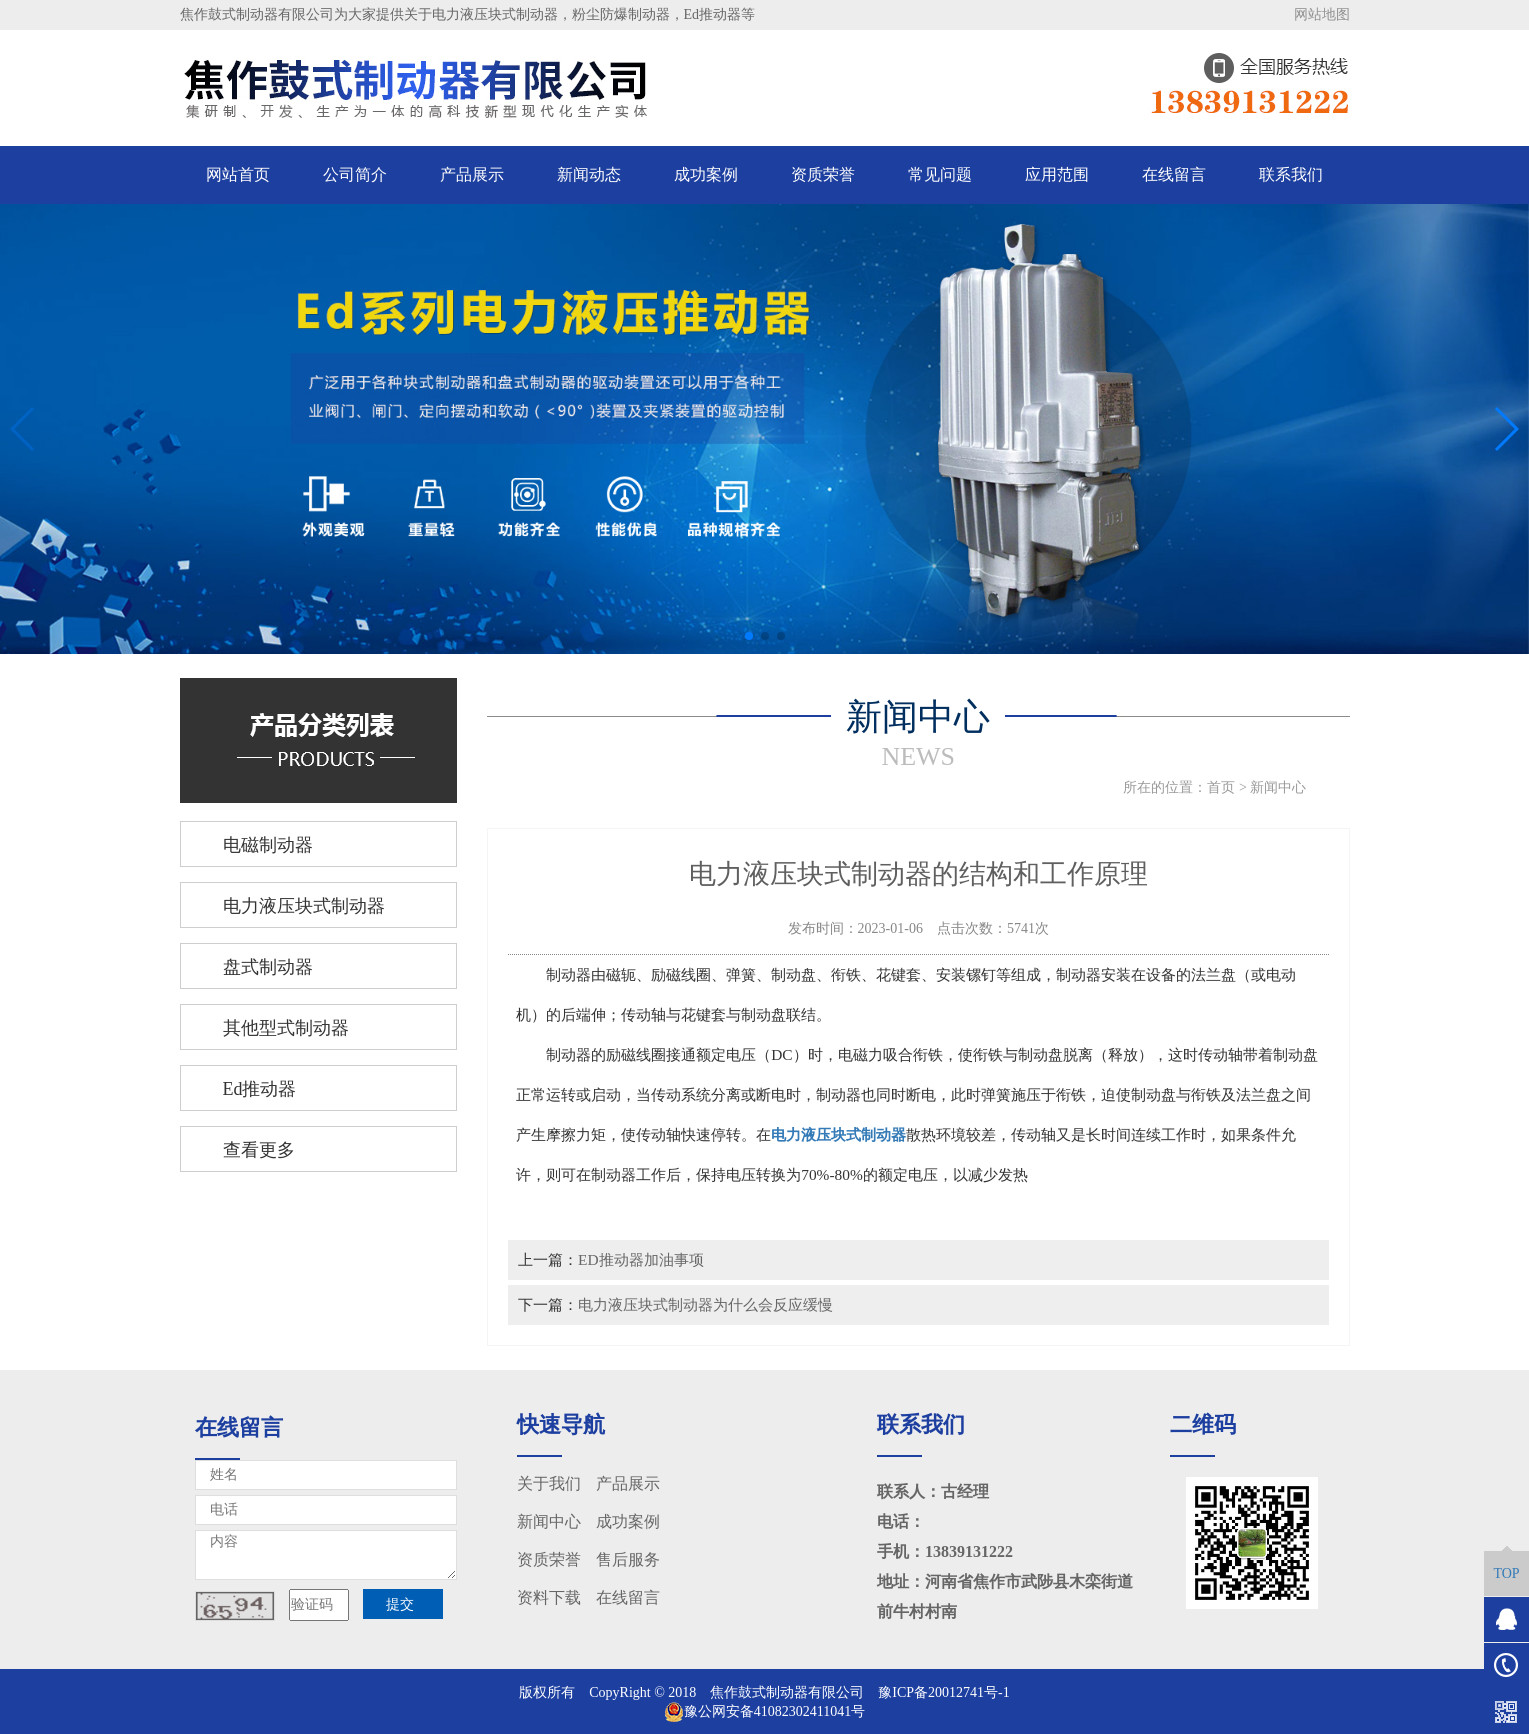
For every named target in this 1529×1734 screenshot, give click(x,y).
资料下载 (549, 1597)
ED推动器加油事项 (641, 1259)
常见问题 (940, 174)
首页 (1221, 787)
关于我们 (549, 1483)
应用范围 (1057, 174)
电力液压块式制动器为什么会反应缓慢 (705, 1304)
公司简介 (355, 174)
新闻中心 (1278, 787)
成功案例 (706, 174)
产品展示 (472, 174)
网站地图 (1322, 14)
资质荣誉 (823, 174)
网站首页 (238, 174)
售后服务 (628, 1559)
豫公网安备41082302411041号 (764, 1711)
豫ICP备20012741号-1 (943, 1692)
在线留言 (1174, 174)
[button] (749, 636)
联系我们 (1291, 174)
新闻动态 (589, 174)
